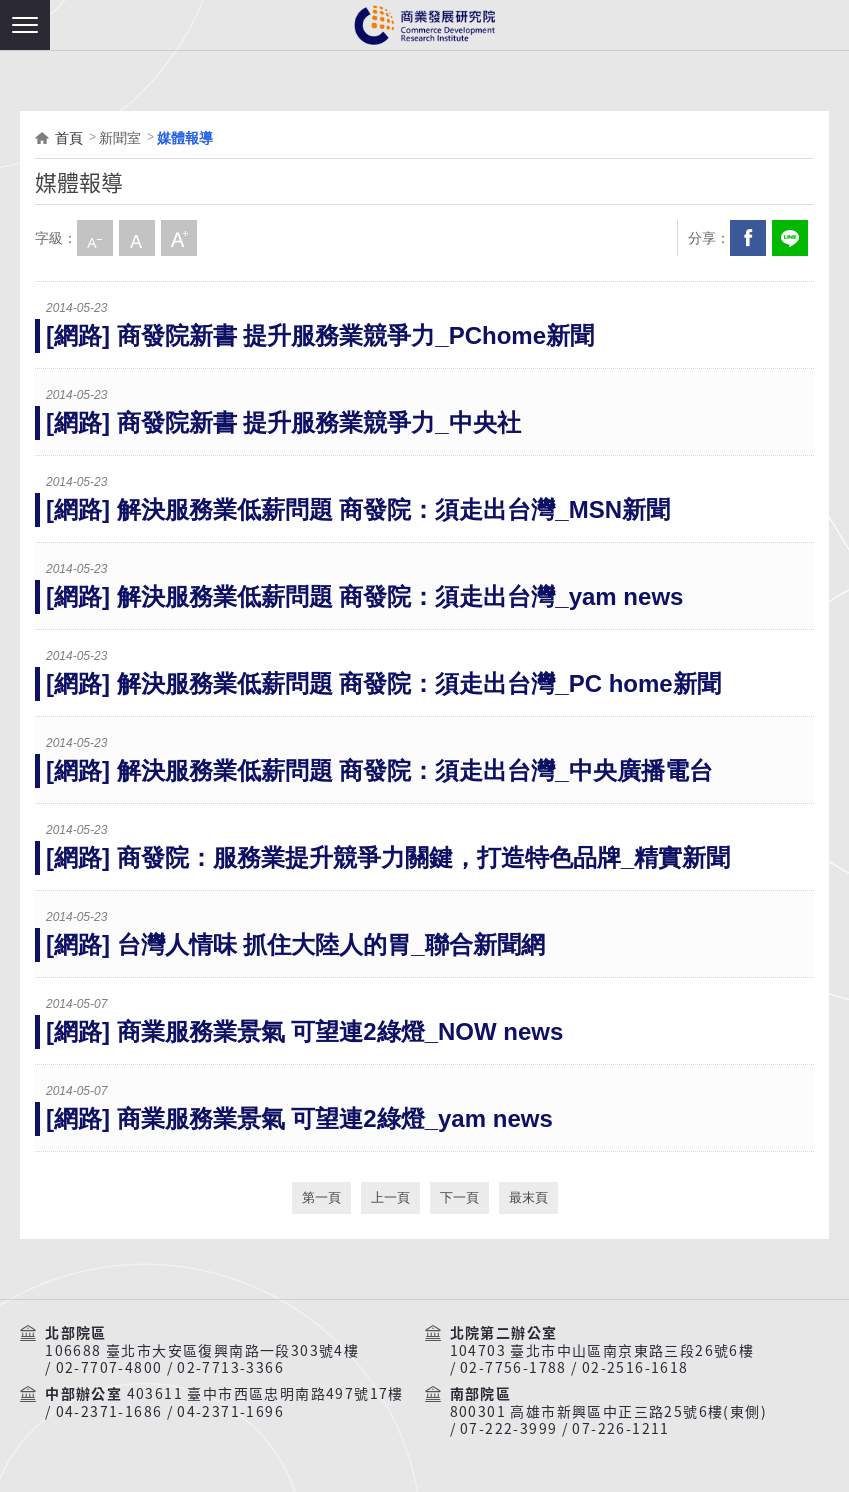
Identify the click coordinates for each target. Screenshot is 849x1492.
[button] (25, 25)
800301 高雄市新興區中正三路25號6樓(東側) (608, 1412)
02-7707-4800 (109, 1368)
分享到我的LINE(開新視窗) (790, 238)
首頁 (69, 138)
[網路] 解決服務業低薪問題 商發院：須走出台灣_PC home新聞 (383, 683)
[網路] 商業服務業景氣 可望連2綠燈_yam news (299, 1118)
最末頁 (528, 1197)
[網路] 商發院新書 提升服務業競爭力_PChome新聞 (320, 335)
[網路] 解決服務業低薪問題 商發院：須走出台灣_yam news (364, 596)
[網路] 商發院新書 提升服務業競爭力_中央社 (283, 422)
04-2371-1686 (109, 1412)
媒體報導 (185, 138)
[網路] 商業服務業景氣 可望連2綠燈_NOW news (304, 1031)
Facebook (748, 238)
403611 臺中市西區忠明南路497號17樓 (265, 1394)
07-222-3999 (508, 1429)
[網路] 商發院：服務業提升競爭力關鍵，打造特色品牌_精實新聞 (388, 857)
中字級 (137, 238)
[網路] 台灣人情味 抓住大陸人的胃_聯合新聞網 (295, 944)
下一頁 (459, 1197)
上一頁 (390, 1197)
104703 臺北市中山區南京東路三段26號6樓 (602, 1351)
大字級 (179, 238)
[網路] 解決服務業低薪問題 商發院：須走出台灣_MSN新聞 (358, 509)
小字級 (95, 238)
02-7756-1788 (513, 1368)
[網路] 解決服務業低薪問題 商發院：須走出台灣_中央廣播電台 (379, 770)
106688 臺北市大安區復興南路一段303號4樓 (202, 1351)
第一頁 (321, 1197)
